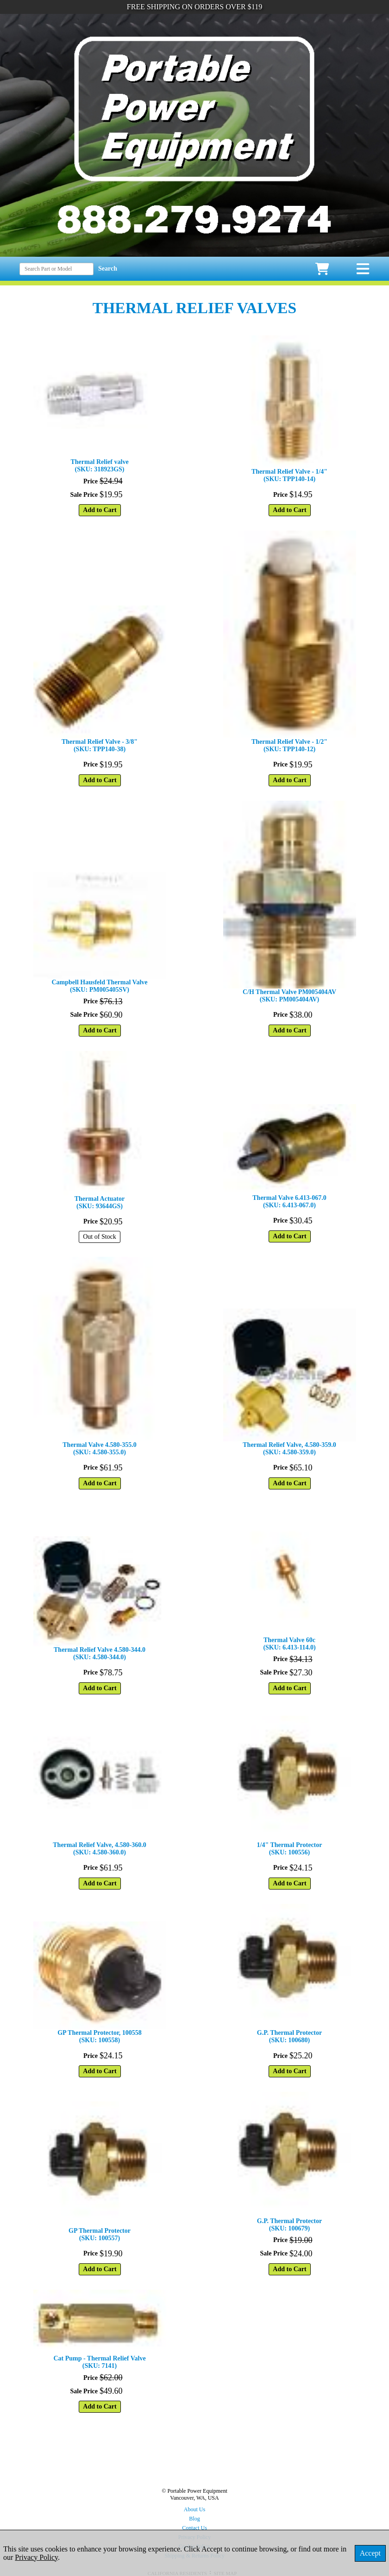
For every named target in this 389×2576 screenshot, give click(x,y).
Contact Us (194, 2528)
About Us (194, 2509)
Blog (194, 2518)
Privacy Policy (36, 2557)
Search (107, 268)
